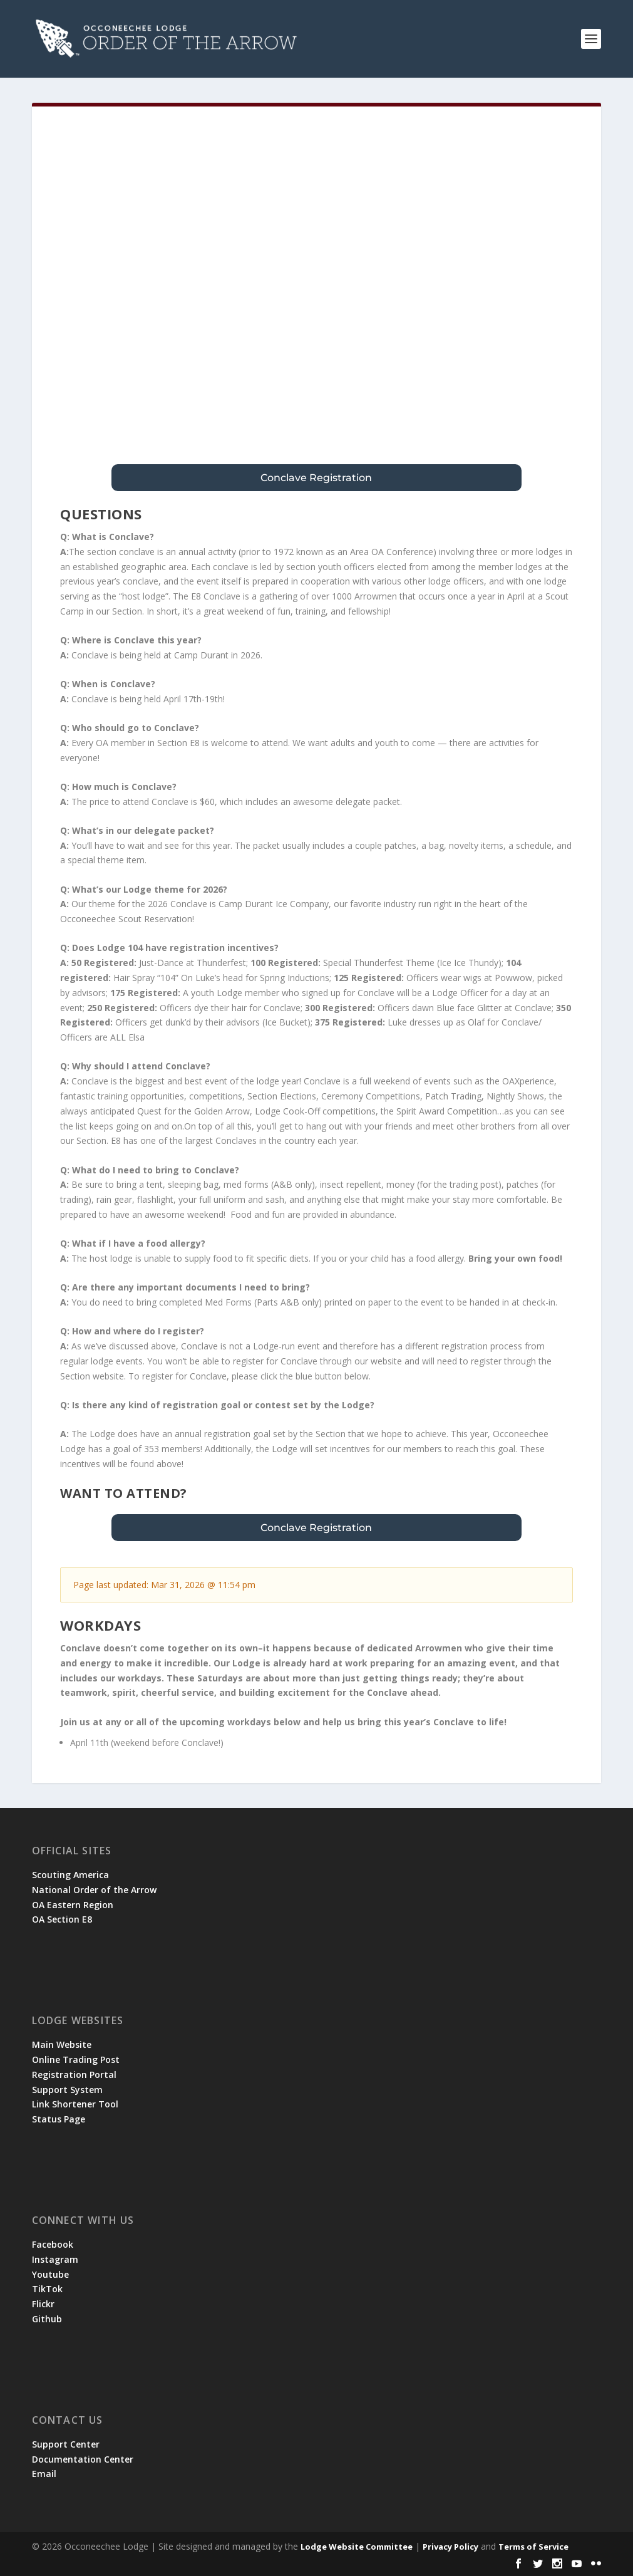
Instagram (55, 2259)
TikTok (47, 2289)
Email (44, 2474)
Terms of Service (533, 2546)
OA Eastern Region (72, 1905)
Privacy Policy (450, 2546)
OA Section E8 (62, 1919)
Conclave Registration (316, 478)
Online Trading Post (76, 2059)
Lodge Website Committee (357, 2546)
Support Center (66, 2444)
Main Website (61, 2044)
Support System (67, 2090)
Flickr (43, 2304)
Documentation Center (82, 2459)
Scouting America (70, 1875)
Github (47, 2319)
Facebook (52, 2244)
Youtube (50, 2274)
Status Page (58, 2119)
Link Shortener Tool (75, 2104)
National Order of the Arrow (94, 1890)
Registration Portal (74, 2074)
